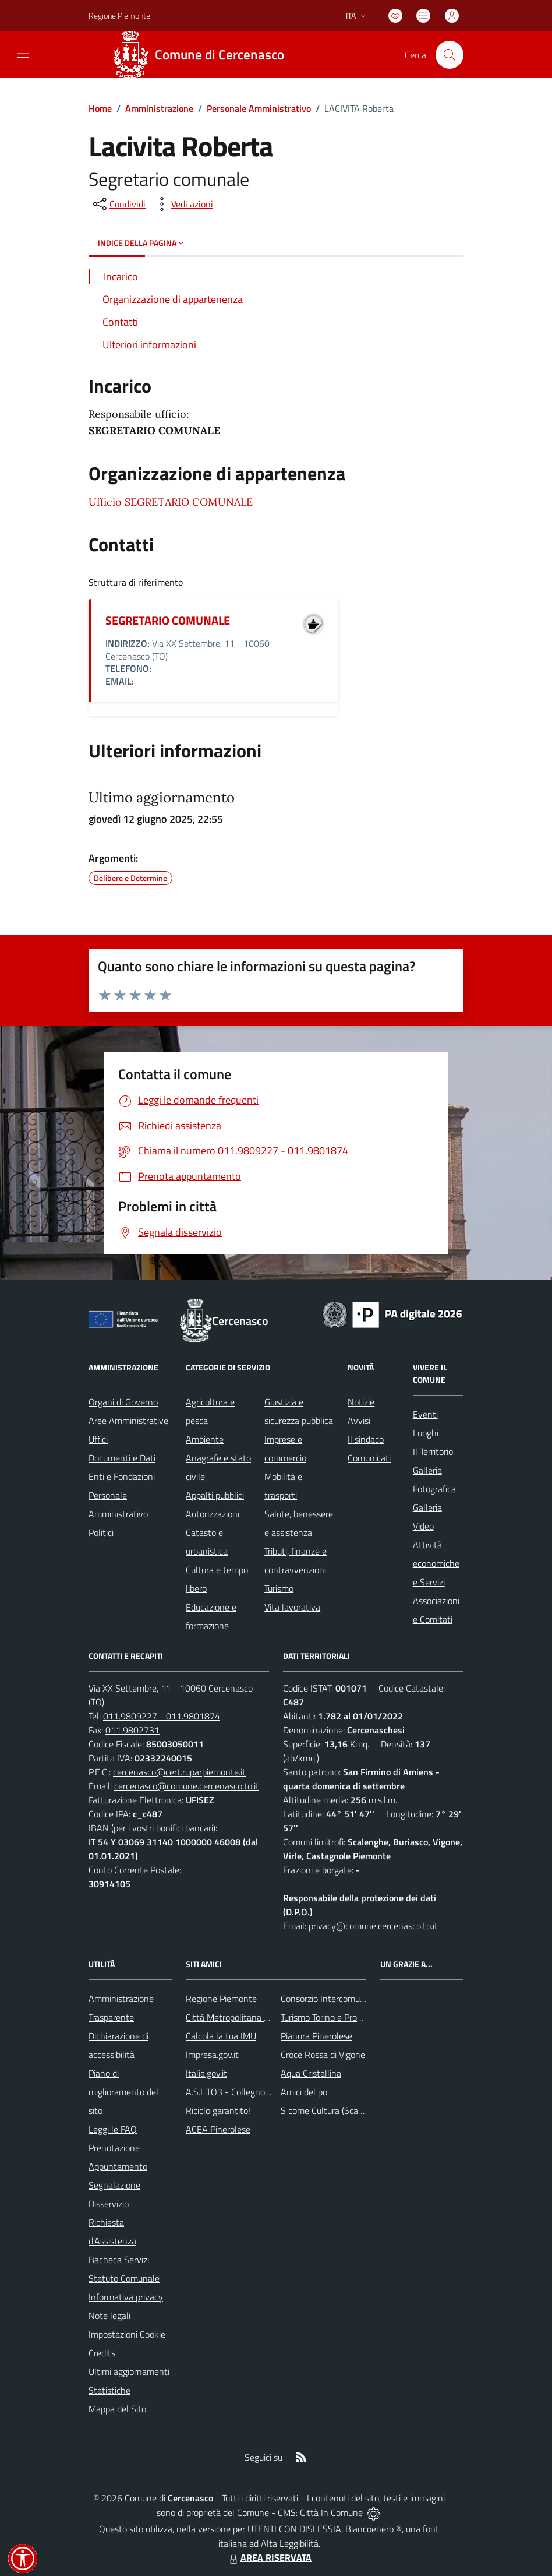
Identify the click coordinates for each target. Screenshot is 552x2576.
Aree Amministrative (128, 1421)
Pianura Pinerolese (316, 2036)
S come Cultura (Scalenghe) (334, 2110)
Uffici (98, 1439)
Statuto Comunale (124, 2278)
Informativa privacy (126, 2297)
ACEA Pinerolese (218, 2129)
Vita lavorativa (292, 1607)
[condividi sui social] (118, 204)
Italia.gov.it (206, 2073)
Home (100, 108)
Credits (102, 2353)
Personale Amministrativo (259, 108)
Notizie (361, 1402)
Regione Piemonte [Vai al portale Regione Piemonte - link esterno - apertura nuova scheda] (119, 15)
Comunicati (369, 1458)
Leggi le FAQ (113, 2129)
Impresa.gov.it (212, 2054)
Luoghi (425, 1433)
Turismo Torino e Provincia (330, 2017)
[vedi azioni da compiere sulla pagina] (182, 204)
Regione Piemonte (221, 1999)
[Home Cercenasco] (202, 55)
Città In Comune (331, 2512)
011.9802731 (132, 1730)
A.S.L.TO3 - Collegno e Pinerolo (246, 2092)
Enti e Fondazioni (122, 1476)
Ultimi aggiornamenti (129, 2371)
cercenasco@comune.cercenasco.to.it (186, 1786)
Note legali (109, 2316)
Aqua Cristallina (311, 2073)
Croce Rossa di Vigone (323, 2054)
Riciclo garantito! (218, 2110)
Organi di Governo (123, 1402)
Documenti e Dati (122, 1458)
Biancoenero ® (373, 2529)
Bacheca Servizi (119, 2260)
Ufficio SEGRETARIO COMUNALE (171, 502)
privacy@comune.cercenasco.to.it (373, 1926)
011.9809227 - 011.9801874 (161, 1716)
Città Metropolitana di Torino (240, 2017)
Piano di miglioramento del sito (123, 2091)
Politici (101, 1532)
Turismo (278, 1588)
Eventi (425, 1414)
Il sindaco (366, 1439)
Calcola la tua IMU (221, 2036)
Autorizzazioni (212, 1514)
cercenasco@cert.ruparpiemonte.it (179, 1772)
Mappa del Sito (117, 2409)
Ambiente (205, 1439)
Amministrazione (159, 108)
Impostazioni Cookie (127, 2334)
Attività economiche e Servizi (436, 1563)
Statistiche (109, 2390)
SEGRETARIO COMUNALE (167, 620)
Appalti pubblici (215, 1495)
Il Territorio (433, 1451)
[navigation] (23, 54)
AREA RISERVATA (269, 2557)
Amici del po (304, 2092)
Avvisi (359, 1421)
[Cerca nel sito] (449, 55)
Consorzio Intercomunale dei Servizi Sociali (362, 1999)
